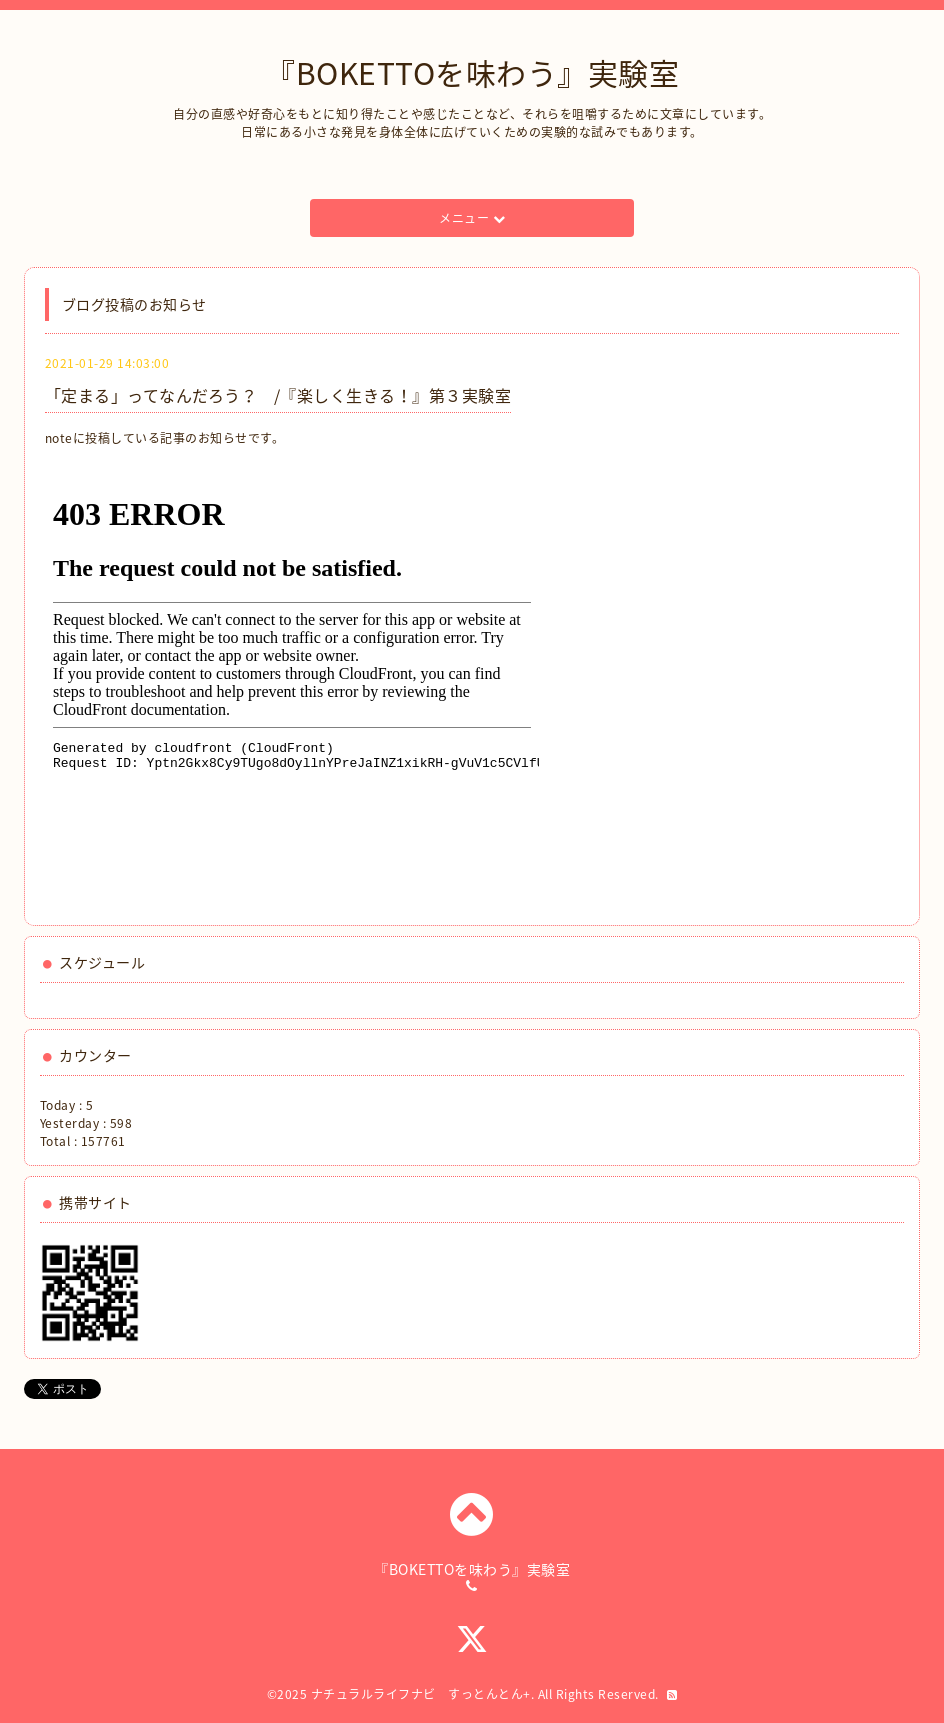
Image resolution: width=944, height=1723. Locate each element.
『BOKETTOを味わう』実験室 (472, 72)
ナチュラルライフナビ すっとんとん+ (421, 1694)
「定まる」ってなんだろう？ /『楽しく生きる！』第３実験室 (278, 395)
